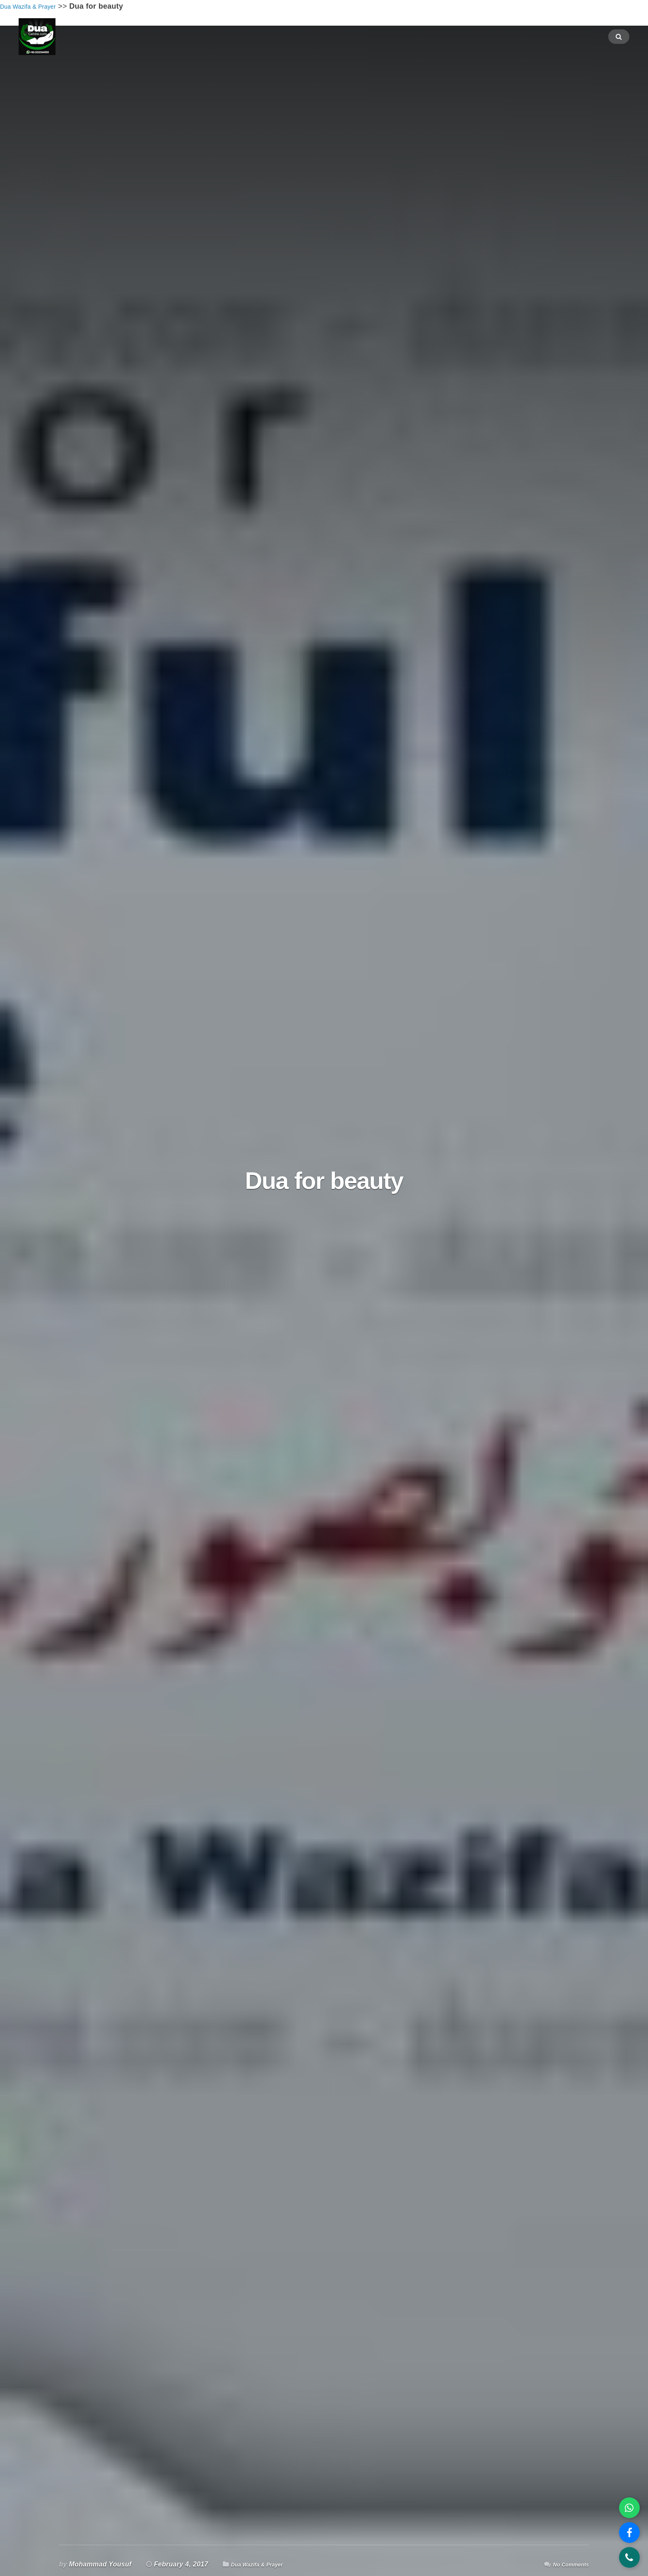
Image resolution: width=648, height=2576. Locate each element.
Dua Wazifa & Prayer (264, 2564)
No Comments (566, 2564)
